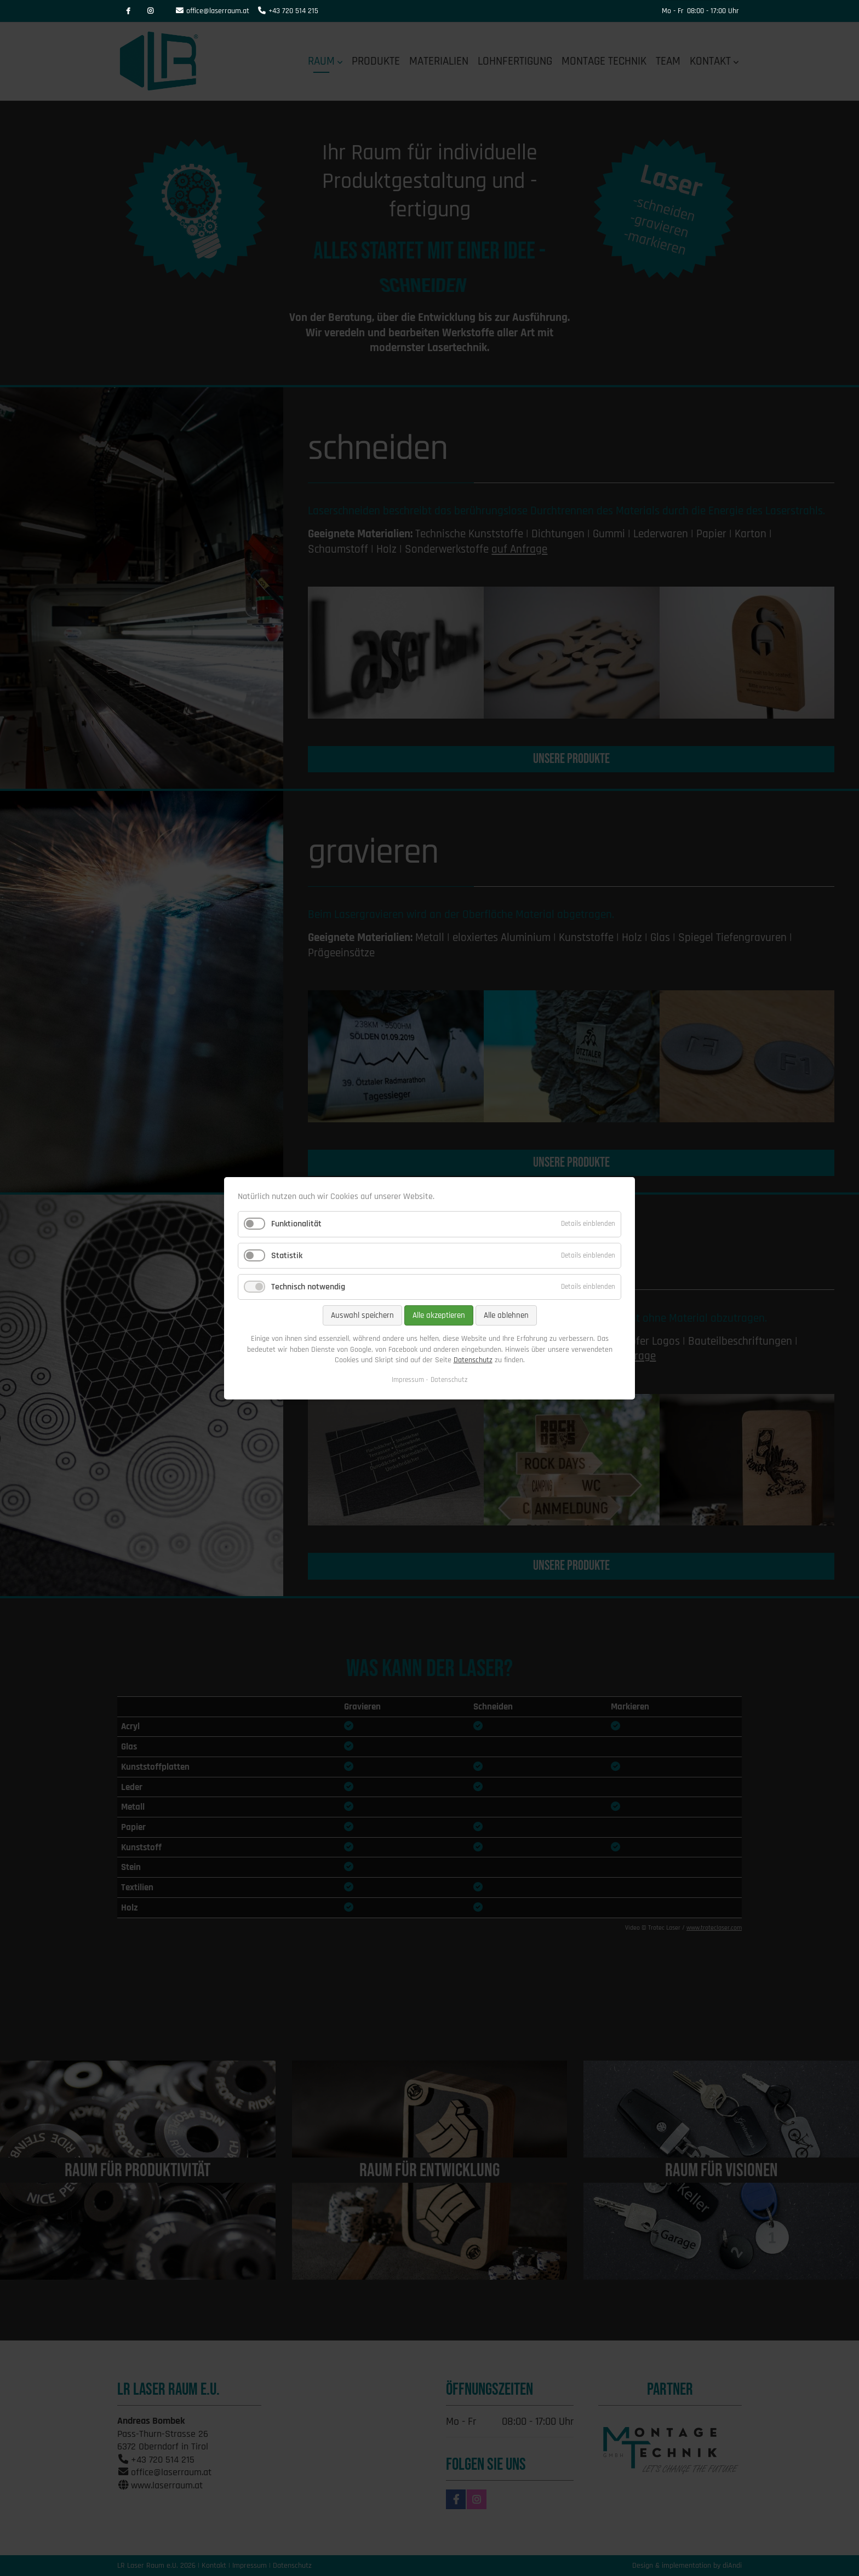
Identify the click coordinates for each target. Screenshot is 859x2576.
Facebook (128, 11)
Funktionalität (296, 1224)
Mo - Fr (673, 11)
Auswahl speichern (362, 1315)
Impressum (408, 1379)
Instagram (150, 11)
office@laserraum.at (217, 11)
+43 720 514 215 (293, 11)
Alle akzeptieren (439, 1315)
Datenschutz (473, 1360)
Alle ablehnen (506, 1315)
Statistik (286, 1255)
